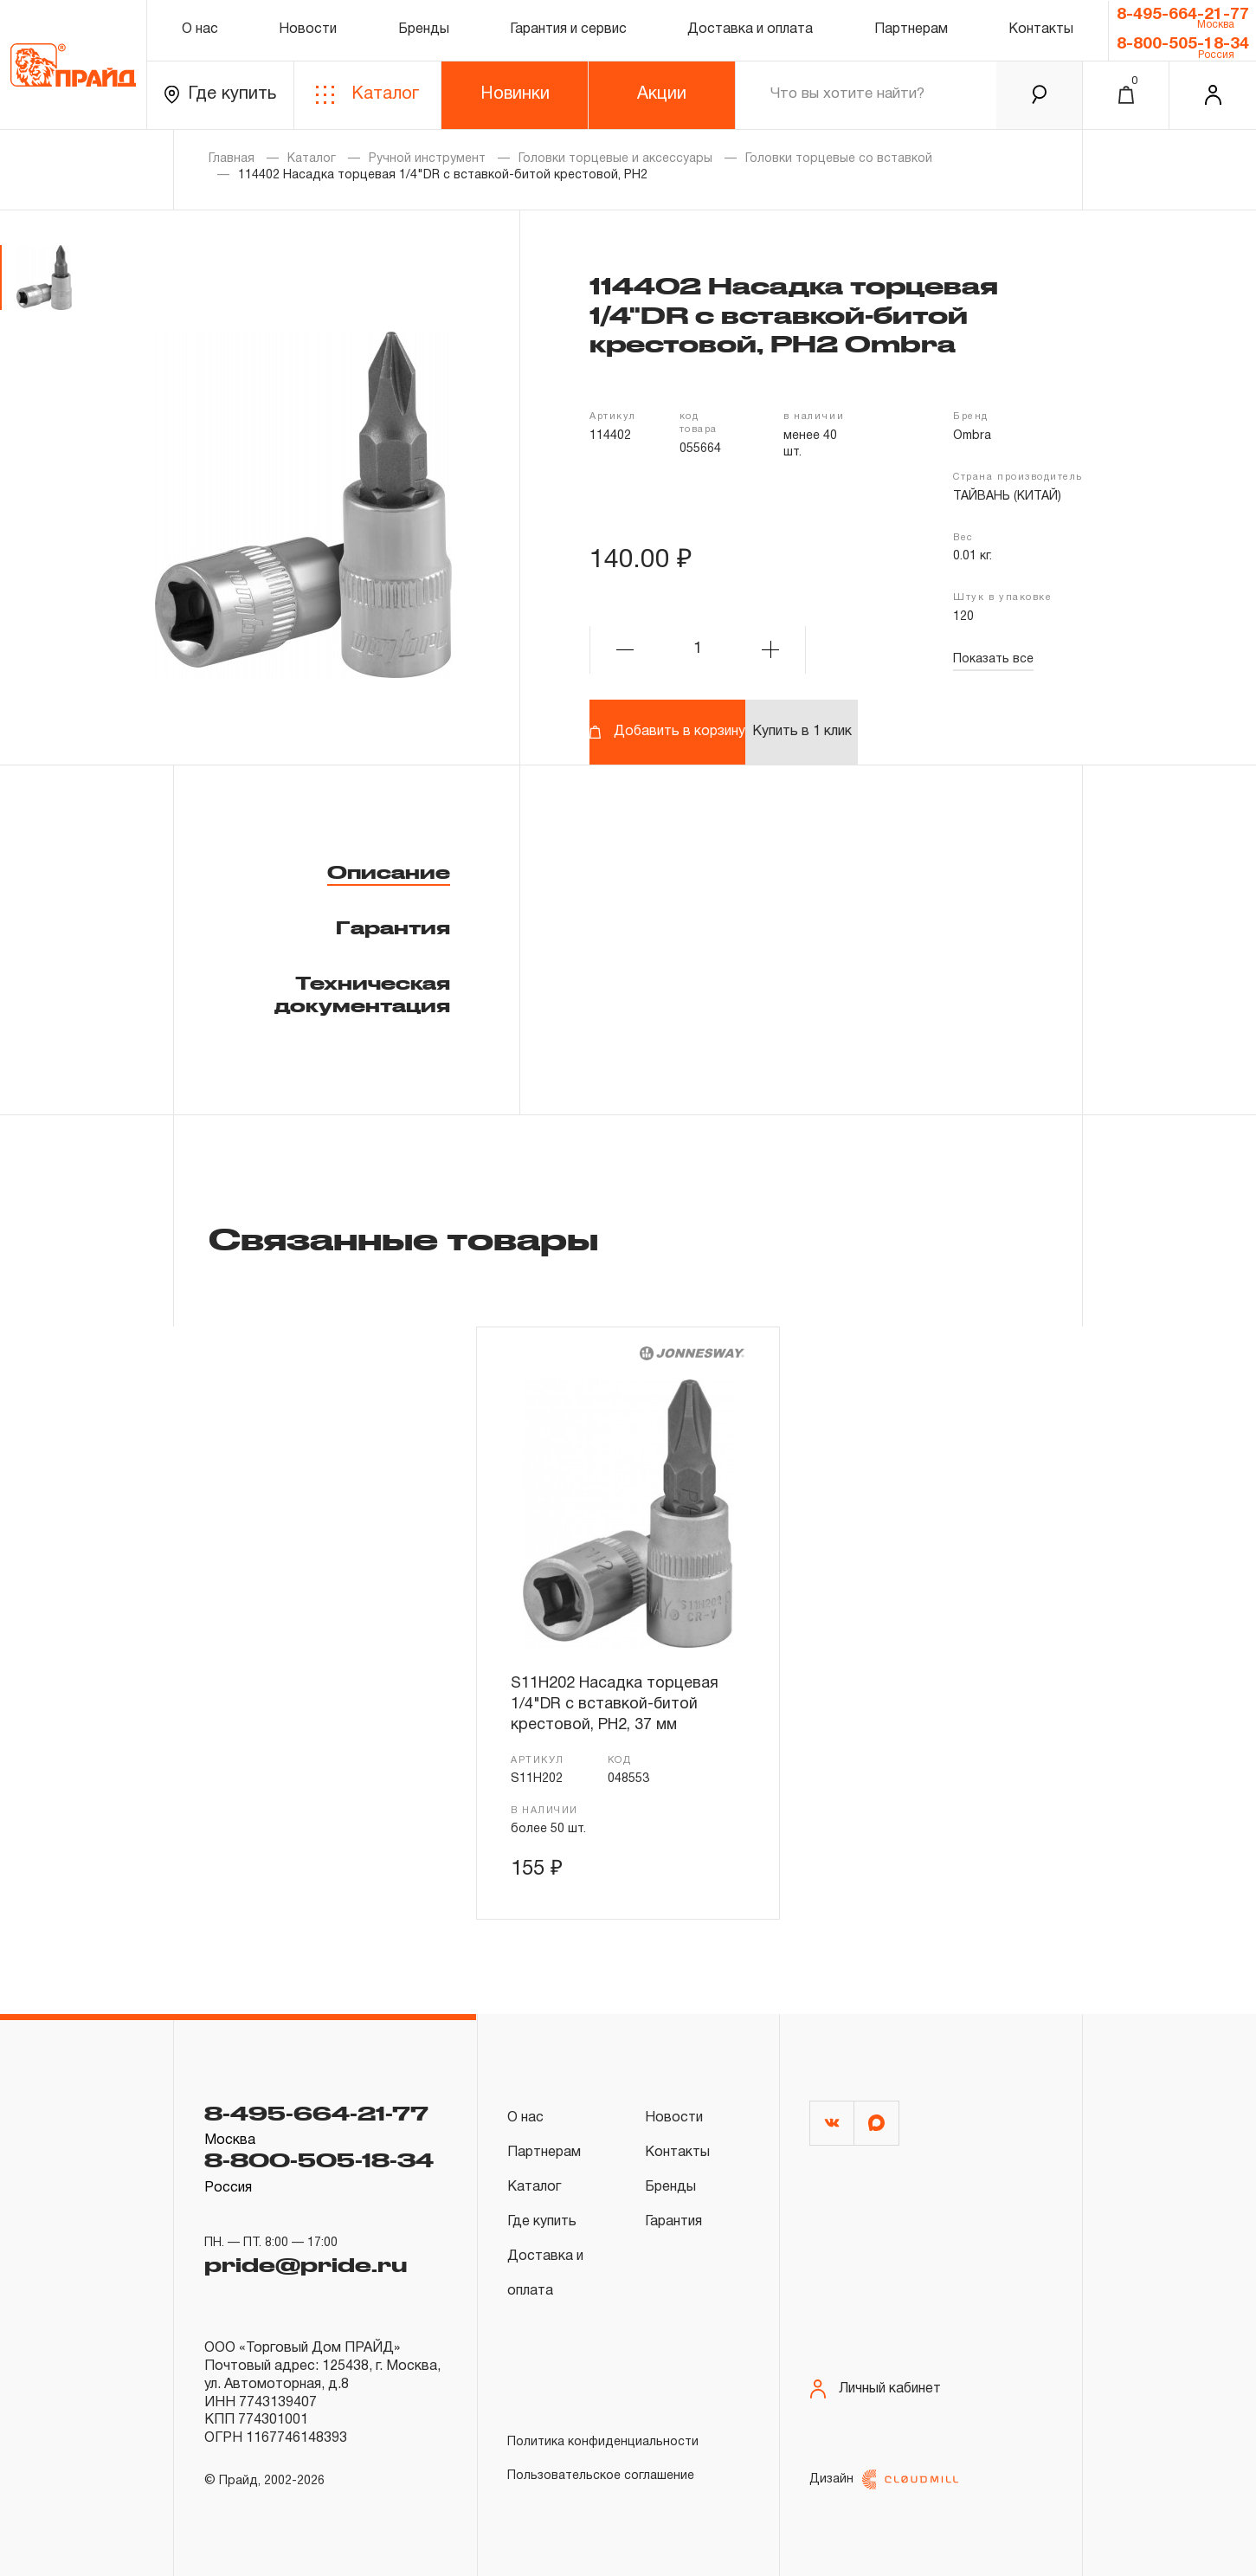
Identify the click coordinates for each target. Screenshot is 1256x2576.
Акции (661, 94)
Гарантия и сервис (568, 29)
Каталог (367, 95)
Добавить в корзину (667, 732)
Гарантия (393, 927)
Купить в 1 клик (802, 732)
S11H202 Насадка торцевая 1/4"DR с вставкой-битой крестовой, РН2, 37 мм (614, 1704)
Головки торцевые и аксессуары (615, 159)
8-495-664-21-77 (1183, 15)
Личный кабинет (875, 2389)
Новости (308, 29)
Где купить (220, 95)
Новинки (515, 94)
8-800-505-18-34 (1183, 44)
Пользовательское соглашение (600, 2476)
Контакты (1040, 29)
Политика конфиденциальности (603, 2442)
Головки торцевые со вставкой (838, 159)
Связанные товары (403, 1238)
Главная (231, 159)
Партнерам (911, 29)
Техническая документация (362, 994)
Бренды (423, 29)
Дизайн (883, 2479)
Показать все (993, 659)
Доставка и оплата (750, 29)
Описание (388, 872)
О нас (200, 29)
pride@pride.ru (305, 2264)
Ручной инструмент (427, 159)
